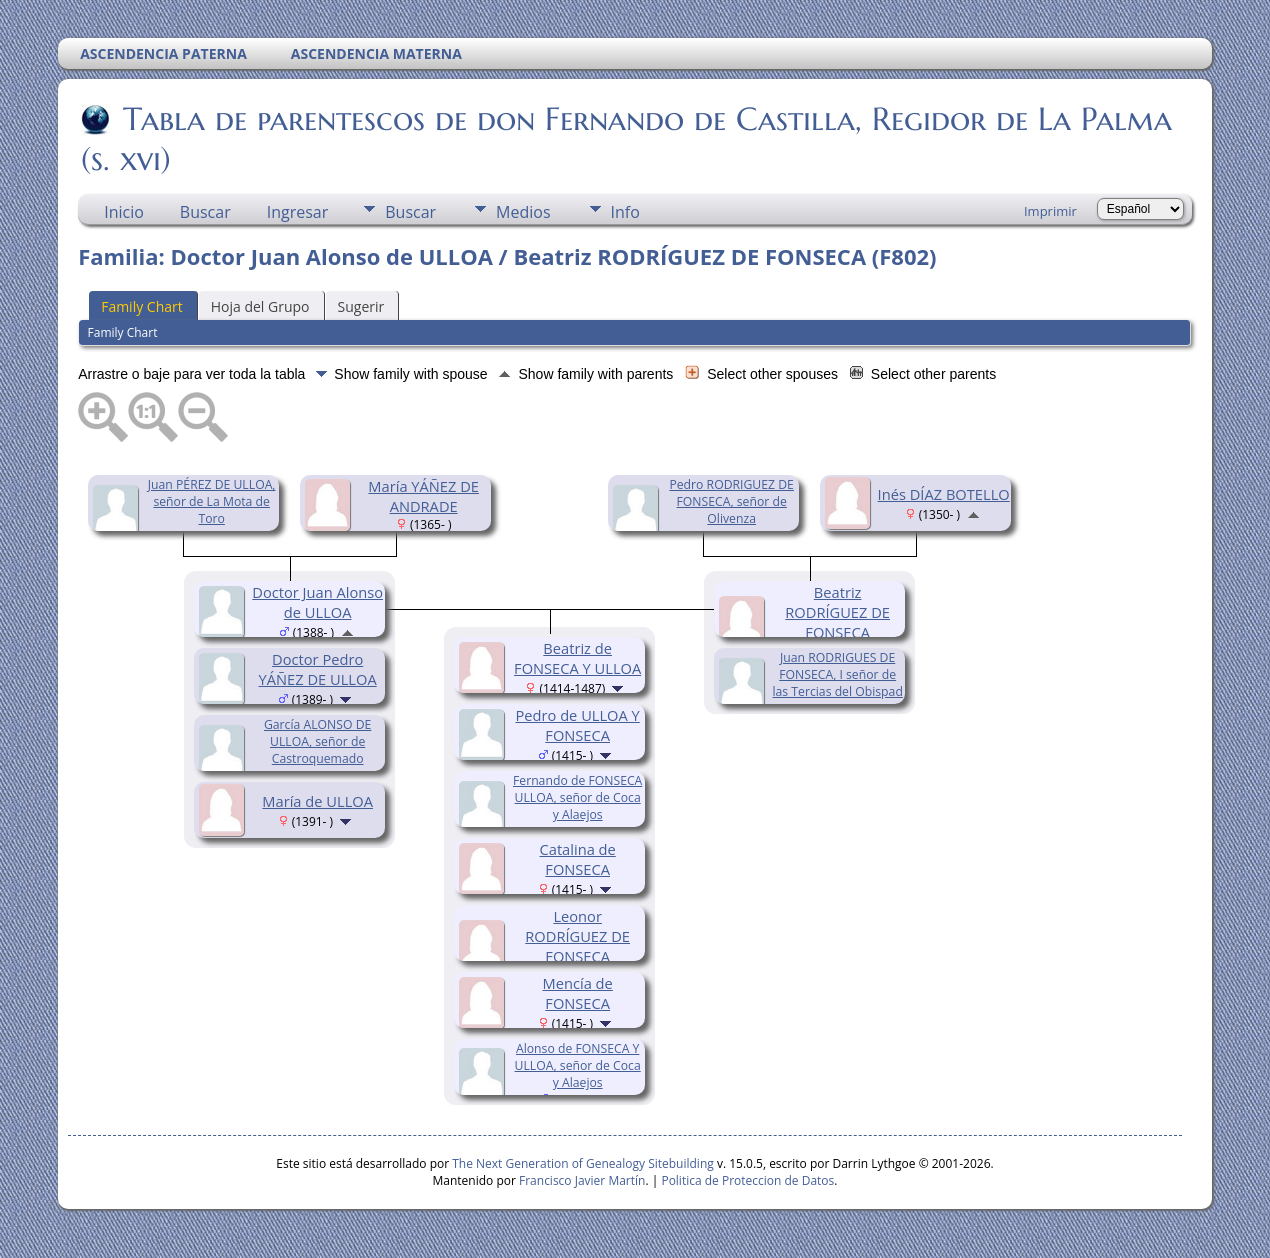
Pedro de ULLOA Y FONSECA (578, 725)
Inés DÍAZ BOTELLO (944, 494)
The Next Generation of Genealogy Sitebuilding (583, 1163)
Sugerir (361, 306)
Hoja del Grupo (260, 306)
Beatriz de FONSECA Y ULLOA (577, 658)
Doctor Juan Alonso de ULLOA (317, 602)
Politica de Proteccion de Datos (747, 1180)
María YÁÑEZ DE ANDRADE (423, 496)
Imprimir (1050, 211)
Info (625, 212)
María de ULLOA (317, 801)
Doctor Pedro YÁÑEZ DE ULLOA (318, 669)
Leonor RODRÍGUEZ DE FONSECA (577, 936)
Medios (523, 212)
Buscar (205, 212)
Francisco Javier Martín (582, 1180)
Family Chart (142, 306)
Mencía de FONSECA (578, 993)
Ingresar (298, 212)
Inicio (124, 212)
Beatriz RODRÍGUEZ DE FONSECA (837, 612)
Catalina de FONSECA (578, 859)
